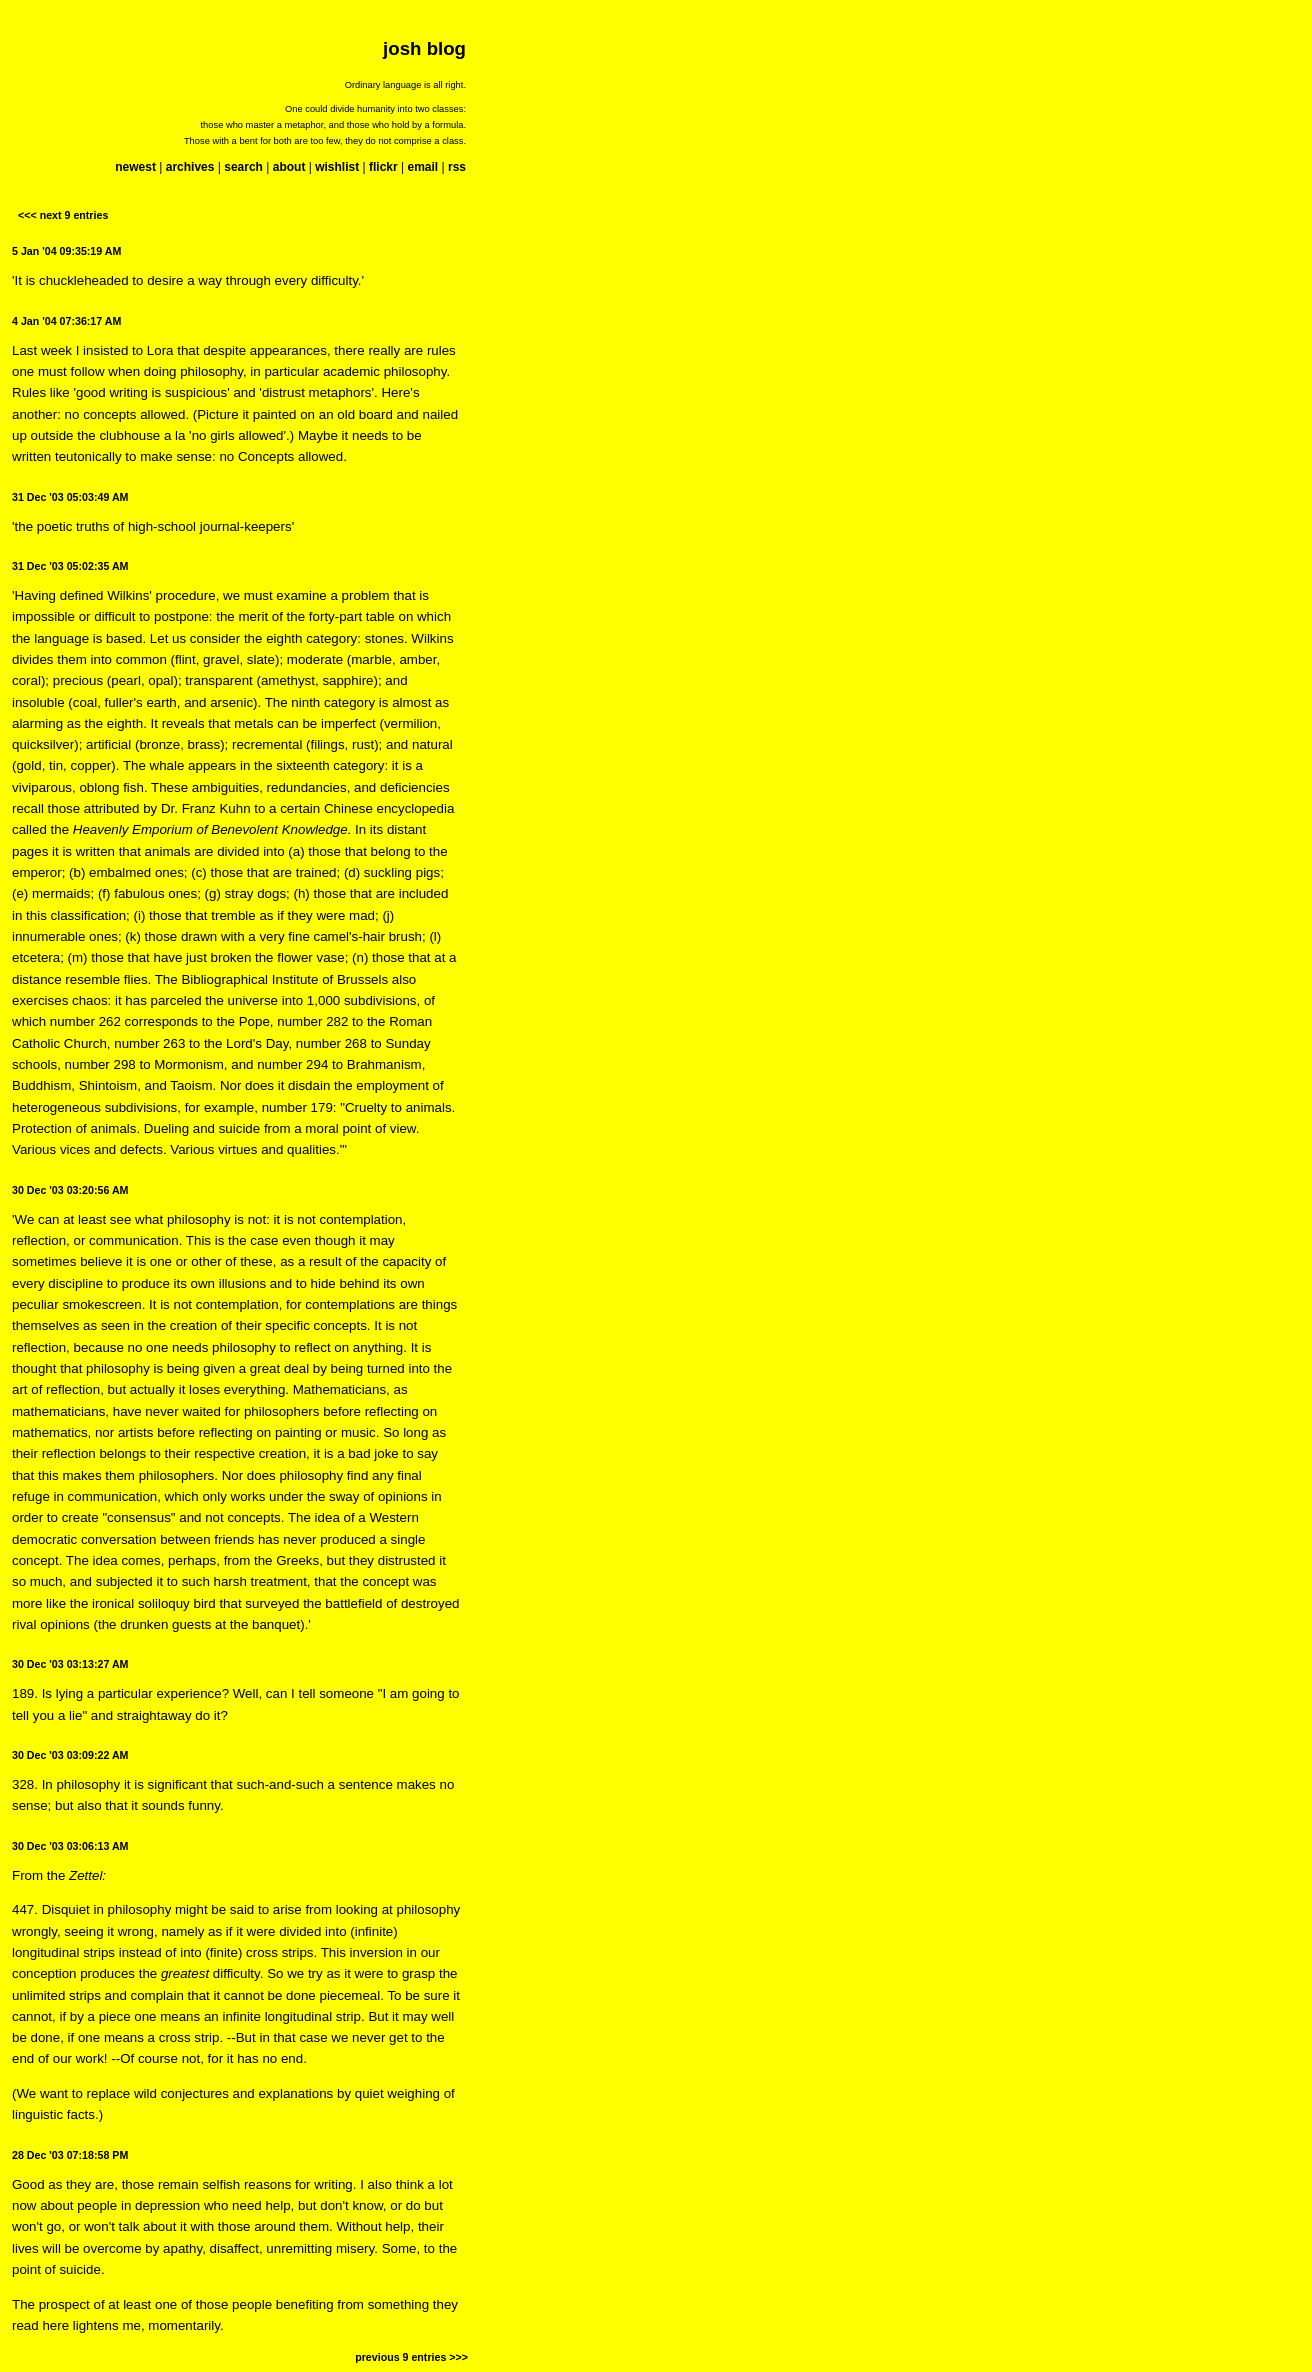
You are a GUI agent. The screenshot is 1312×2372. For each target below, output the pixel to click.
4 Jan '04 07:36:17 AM (66, 321)
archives (190, 167)
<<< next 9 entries (63, 215)
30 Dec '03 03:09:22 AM (70, 1755)
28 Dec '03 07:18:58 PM (70, 2155)
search (243, 167)
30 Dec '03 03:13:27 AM (70, 1664)
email (422, 167)
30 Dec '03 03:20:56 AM (70, 1190)
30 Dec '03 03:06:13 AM (70, 1846)
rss (457, 167)
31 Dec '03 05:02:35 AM (70, 566)
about (289, 167)
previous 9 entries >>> (411, 2357)
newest (135, 167)
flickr (383, 167)
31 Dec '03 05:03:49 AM (70, 497)
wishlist (337, 167)
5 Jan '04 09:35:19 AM (66, 251)
